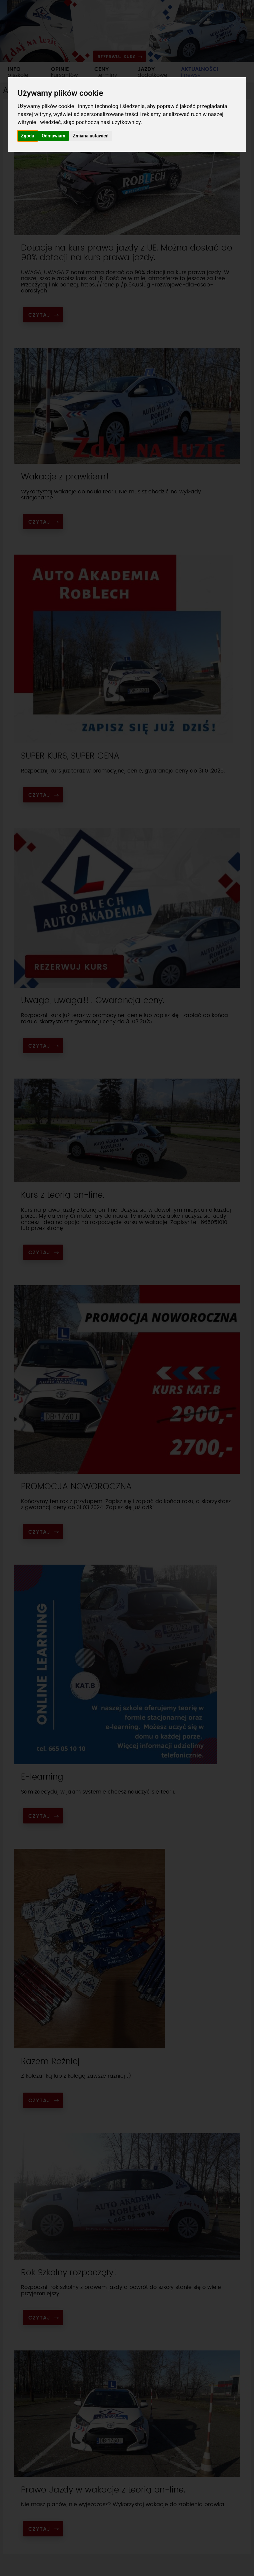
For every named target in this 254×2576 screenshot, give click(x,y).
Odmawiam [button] (53, 135)
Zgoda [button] (27, 135)
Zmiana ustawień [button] (90, 135)
